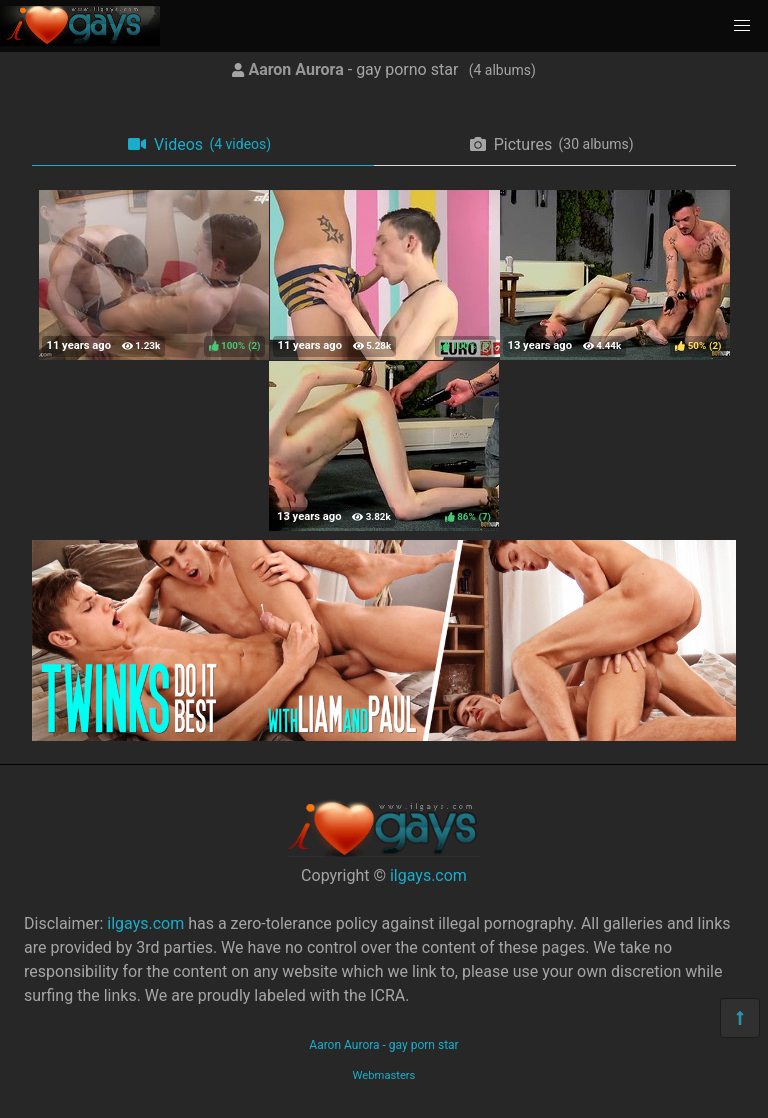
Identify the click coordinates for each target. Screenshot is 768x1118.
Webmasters (384, 1075)
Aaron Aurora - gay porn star (383, 1045)
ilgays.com (428, 875)
